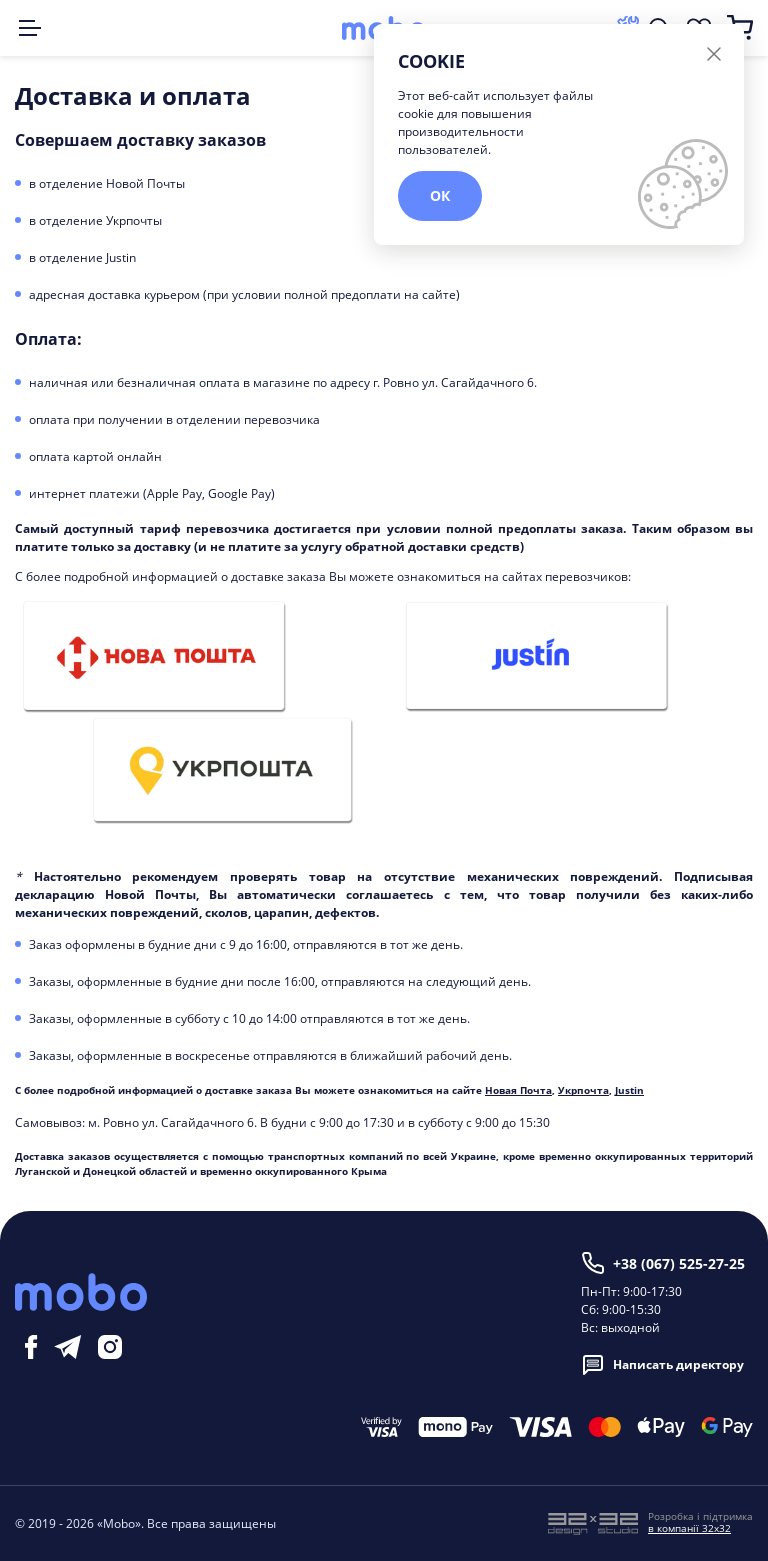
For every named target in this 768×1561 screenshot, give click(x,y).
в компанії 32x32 (689, 1528)
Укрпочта (583, 1090)
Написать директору (662, 1365)
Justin (629, 1090)
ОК (440, 195)
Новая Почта (518, 1090)
